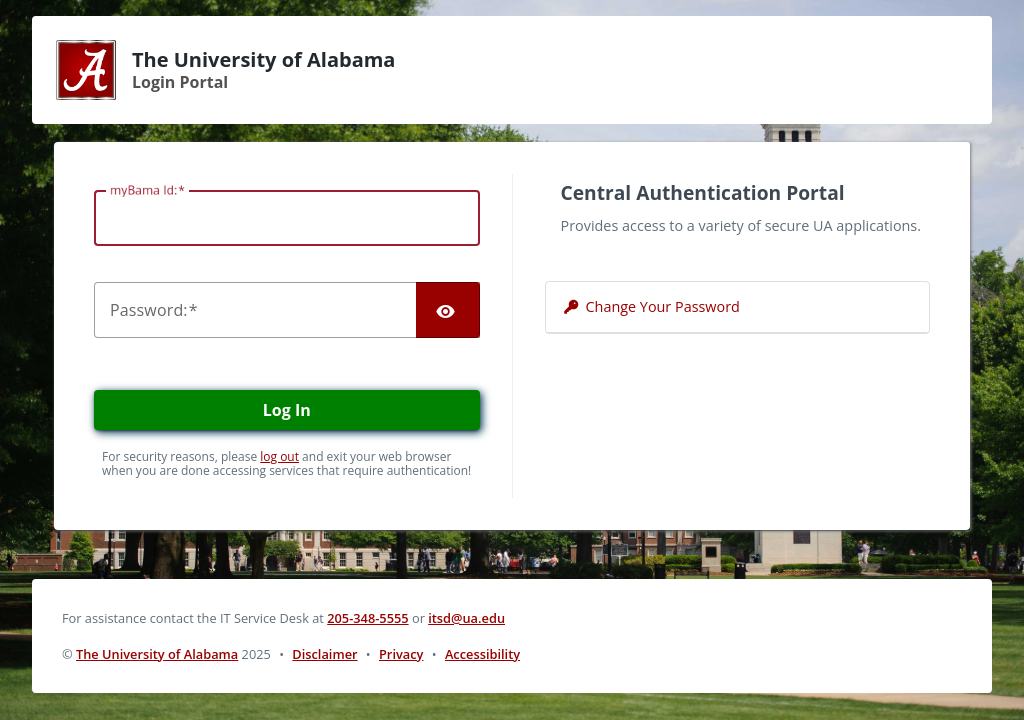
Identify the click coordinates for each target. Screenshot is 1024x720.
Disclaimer (324, 654)
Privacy (401, 654)
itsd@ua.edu (466, 618)
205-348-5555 (367, 618)
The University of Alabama (157, 654)
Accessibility (482, 654)
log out (279, 456)
